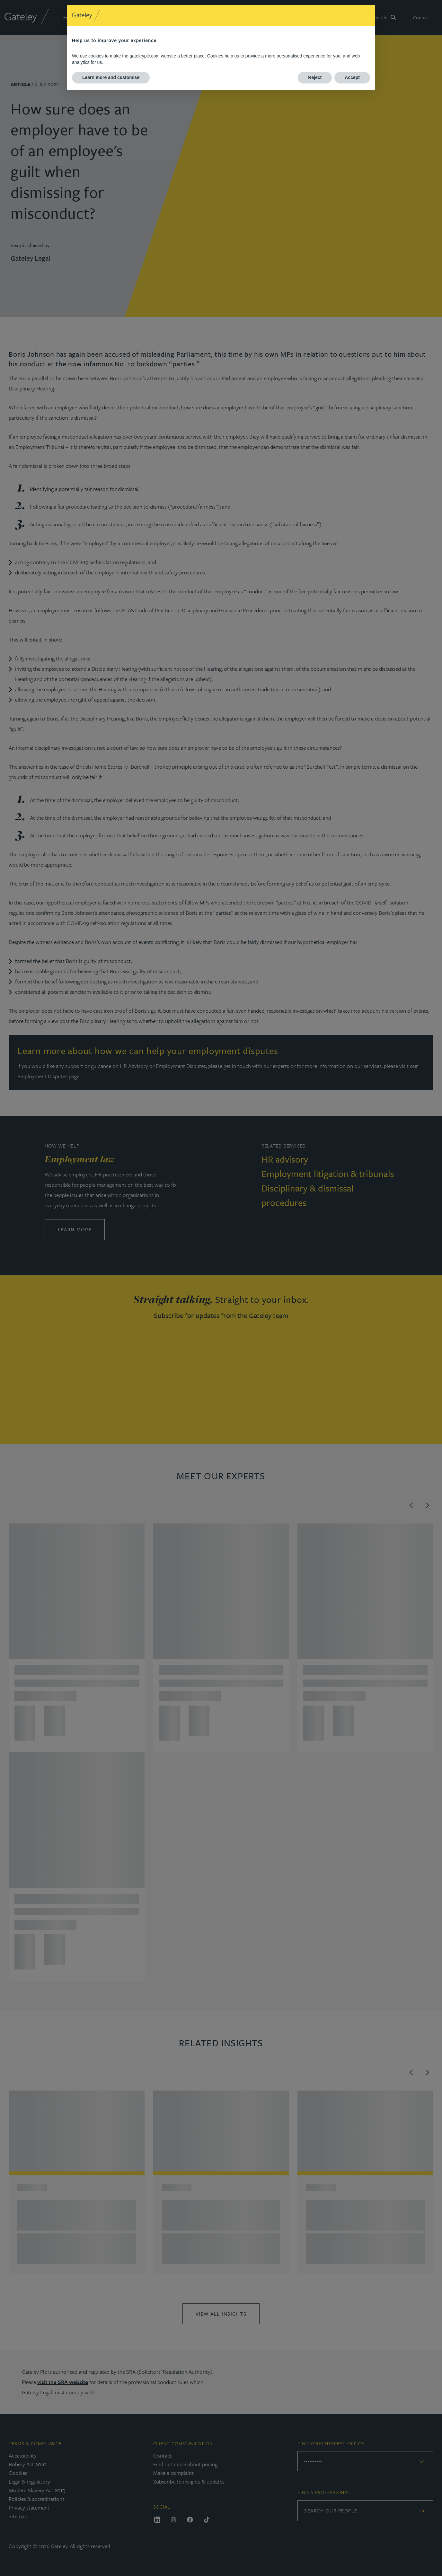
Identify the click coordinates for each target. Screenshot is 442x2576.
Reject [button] (315, 77)
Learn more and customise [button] (110, 77)
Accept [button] (352, 77)
